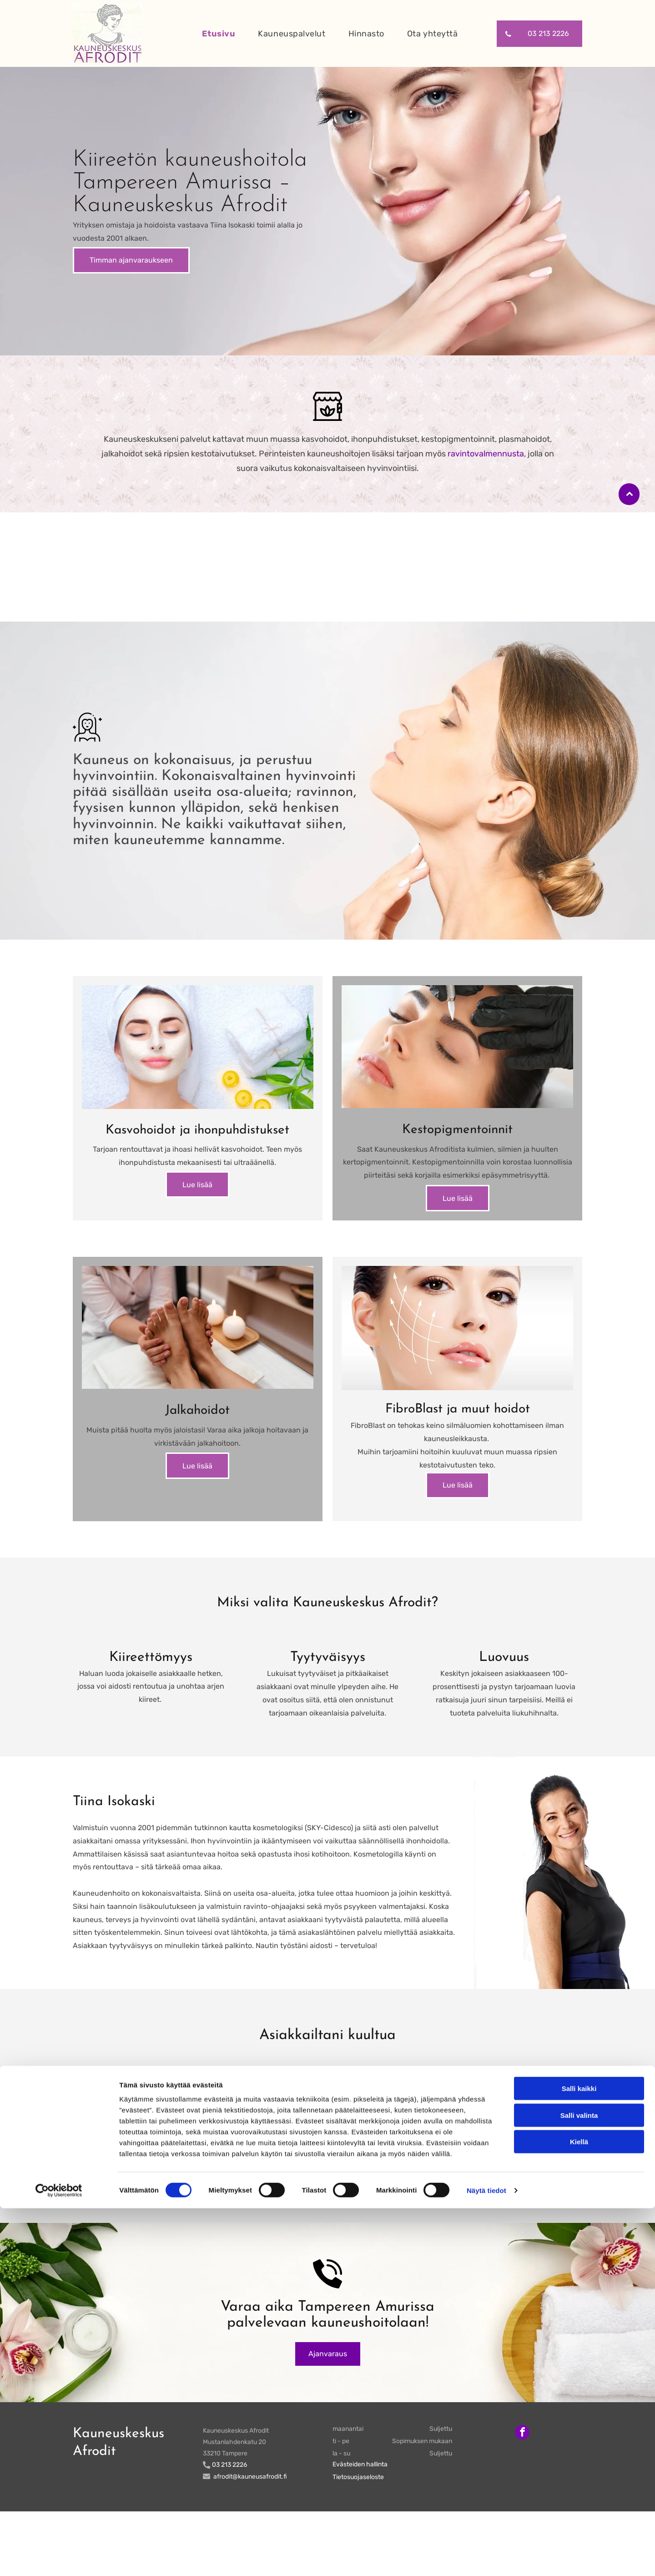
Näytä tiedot (486, 2558)
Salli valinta (579, 2483)
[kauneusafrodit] (197, 1063)
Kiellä (579, 2510)
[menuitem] (214, 33)
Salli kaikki (579, 2456)
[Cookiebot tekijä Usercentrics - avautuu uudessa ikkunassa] (59, 2558)
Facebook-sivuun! (226, 2244)
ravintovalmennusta (486, 454)
